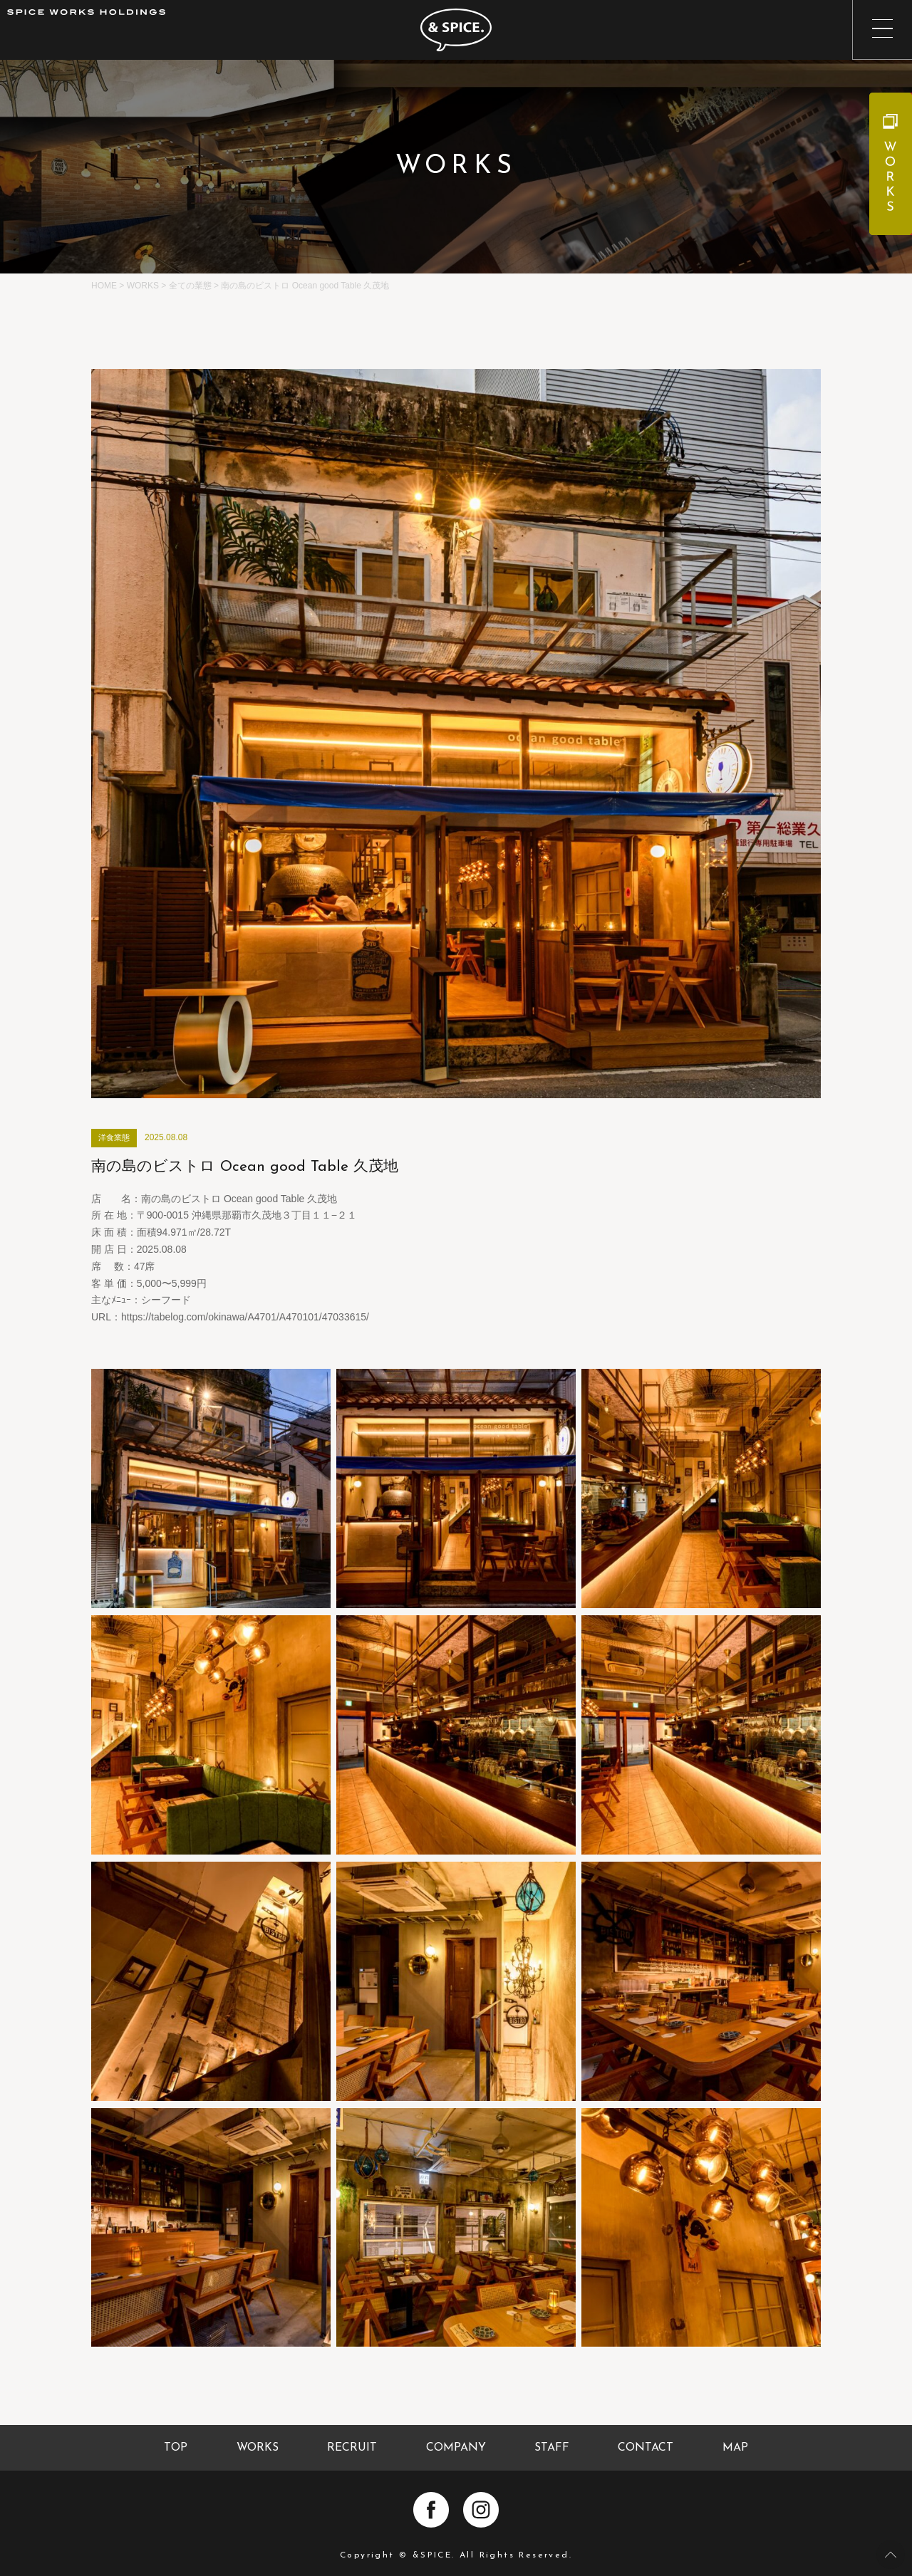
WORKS (258, 2448)
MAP (735, 2448)
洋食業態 (114, 1137)
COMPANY (456, 2448)
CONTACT (645, 2448)
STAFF (551, 2448)
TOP (175, 2448)
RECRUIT (352, 2448)
